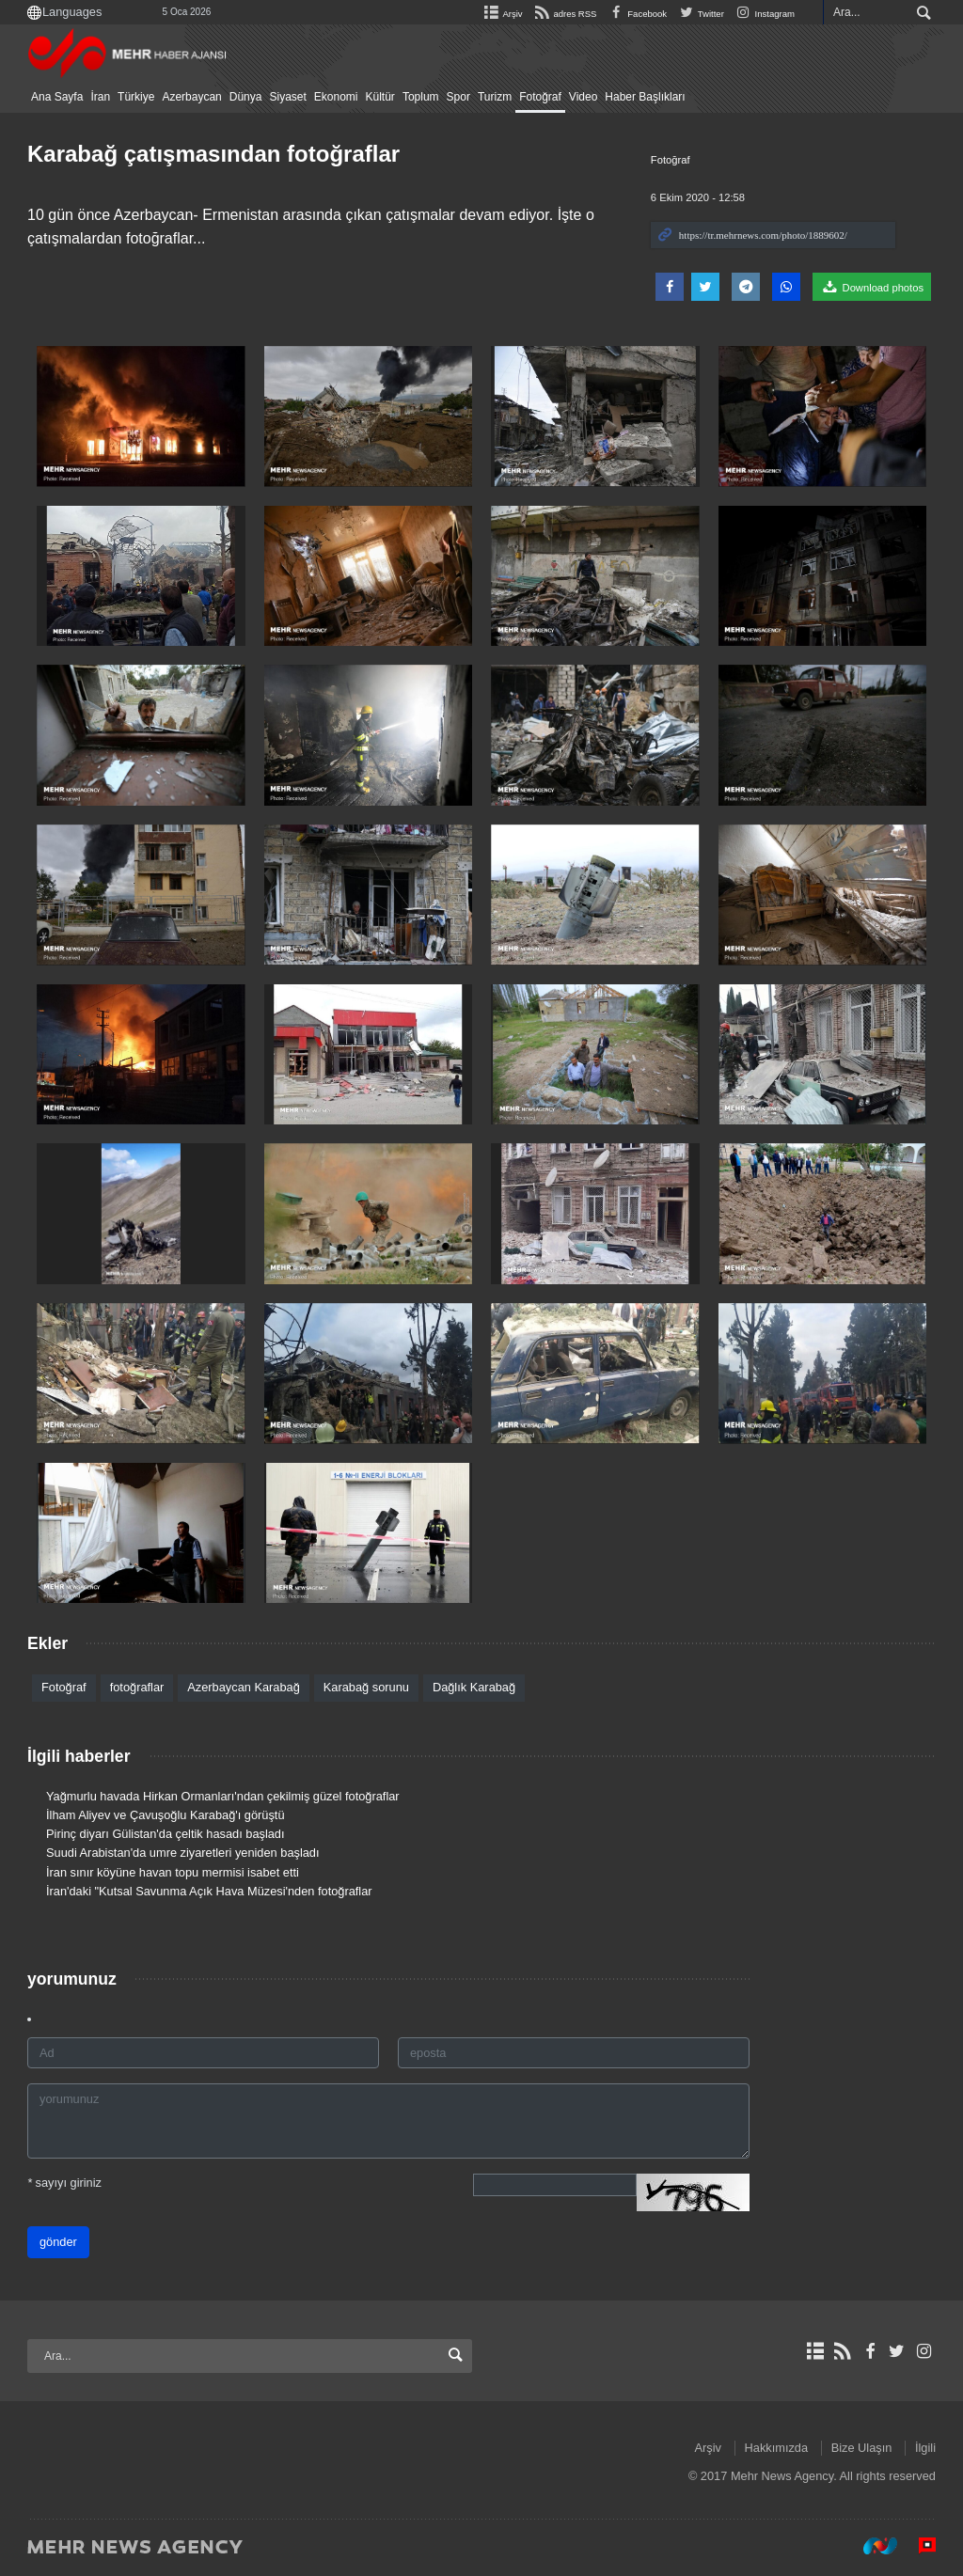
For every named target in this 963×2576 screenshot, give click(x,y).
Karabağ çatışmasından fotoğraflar (213, 153)
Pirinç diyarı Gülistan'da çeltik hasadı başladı (165, 1834)
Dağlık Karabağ (474, 1687)
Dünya (245, 96)
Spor (458, 96)
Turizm (495, 96)
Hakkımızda (777, 2448)
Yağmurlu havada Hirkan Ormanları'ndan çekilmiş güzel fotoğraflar (223, 1796)
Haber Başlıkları (645, 96)
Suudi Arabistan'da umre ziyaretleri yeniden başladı (183, 1853)
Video (583, 96)
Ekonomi (336, 96)
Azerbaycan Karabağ (243, 1687)
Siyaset (287, 96)
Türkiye (136, 96)
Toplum (421, 96)
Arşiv (501, 13)
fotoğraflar (137, 1687)
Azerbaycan (191, 96)
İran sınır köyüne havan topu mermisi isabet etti (172, 1872)
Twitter (700, 13)
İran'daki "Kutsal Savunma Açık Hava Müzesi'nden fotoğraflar (209, 1891)
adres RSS (562, 13)
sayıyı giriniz (64, 2182)
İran (100, 96)
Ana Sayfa (57, 96)
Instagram (764, 13)
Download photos (872, 286)
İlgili (925, 2448)
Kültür (380, 96)
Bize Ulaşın (861, 2448)
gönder (58, 2242)
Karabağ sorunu (366, 1687)
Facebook (636, 13)
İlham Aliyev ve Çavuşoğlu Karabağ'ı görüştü (165, 1815)
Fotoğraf (540, 96)
